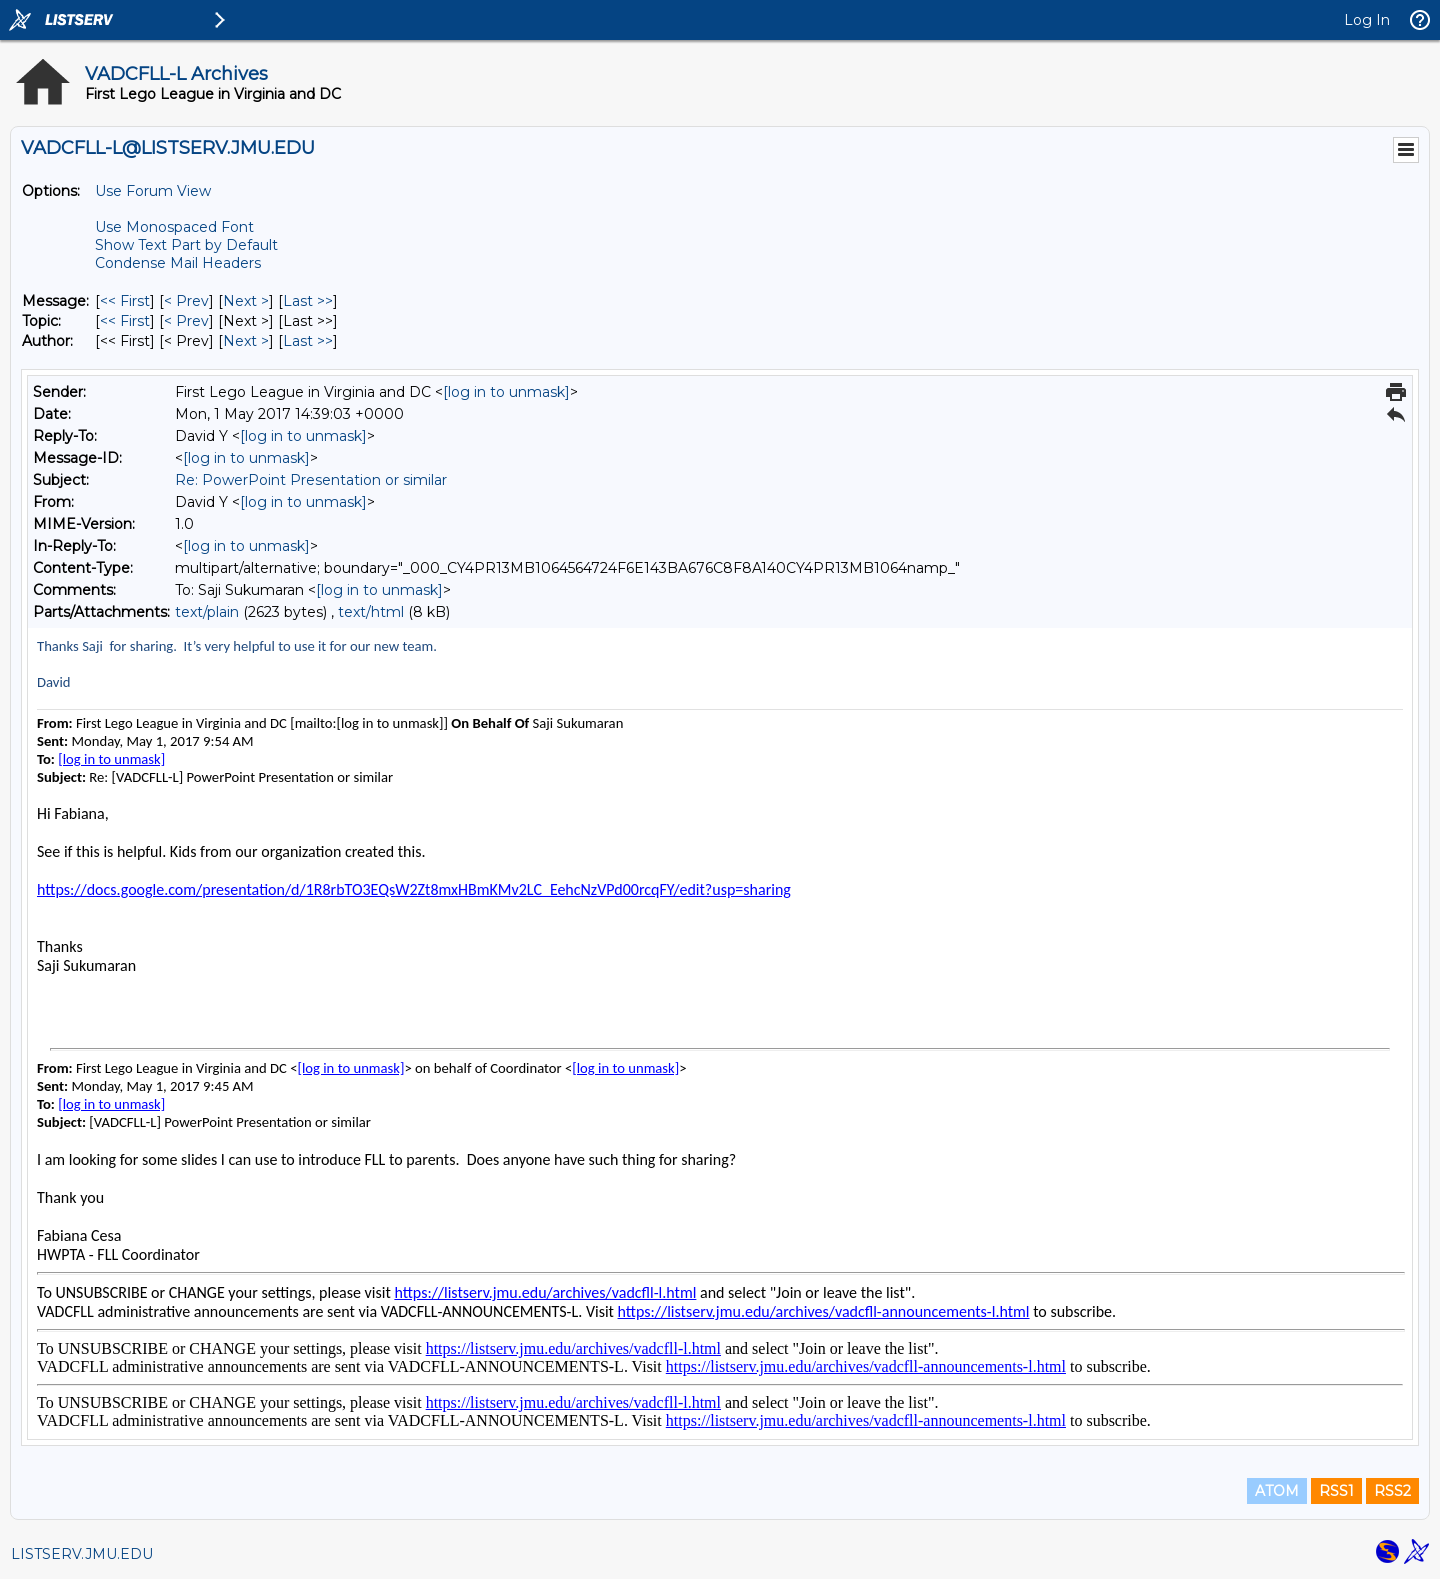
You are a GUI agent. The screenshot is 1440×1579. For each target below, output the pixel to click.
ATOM (1277, 1491)
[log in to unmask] (506, 392)
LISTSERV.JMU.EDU (82, 1554)
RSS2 (1392, 1491)
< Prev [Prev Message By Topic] (186, 321)
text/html (371, 612)
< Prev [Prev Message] (186, 301)
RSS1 (1336, 1491)
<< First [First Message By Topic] (125, 321)
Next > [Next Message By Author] (246, 341)
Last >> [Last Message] (308, 301)
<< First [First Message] (125, 301)
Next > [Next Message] (246, 301)
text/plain (207, 612)
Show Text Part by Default (186, 245)
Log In (1367, 20)
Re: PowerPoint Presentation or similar (311, 480)
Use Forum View (153, 191)
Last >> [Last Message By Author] (308, 341)
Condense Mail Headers (178, 263)
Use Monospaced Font (174, 227)
